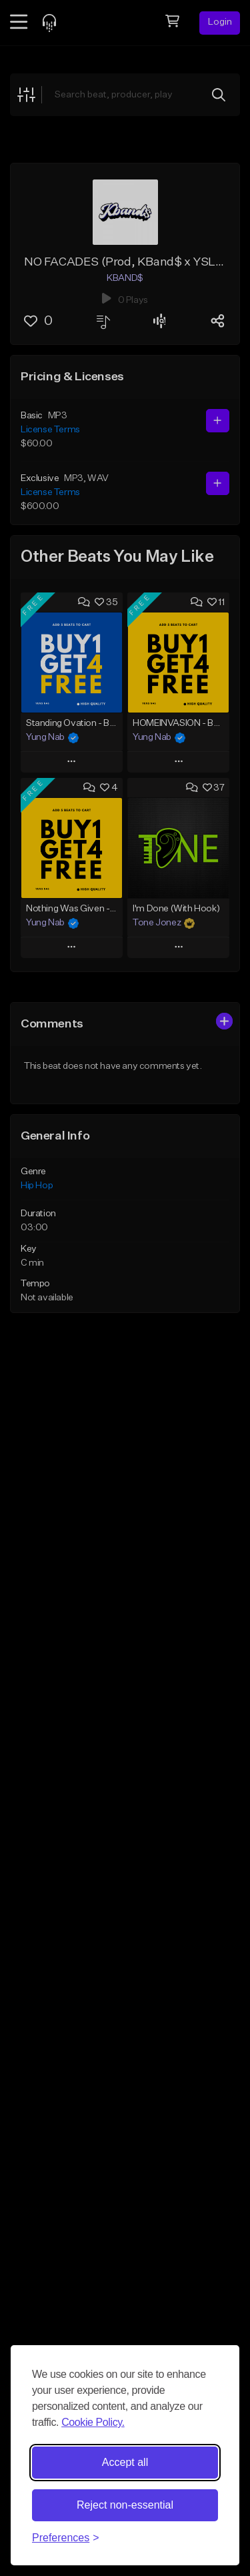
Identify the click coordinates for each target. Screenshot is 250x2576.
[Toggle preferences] (65, 2538)
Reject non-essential (125, 2505)
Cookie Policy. (93, 2422)
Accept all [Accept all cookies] (125, 2462)
